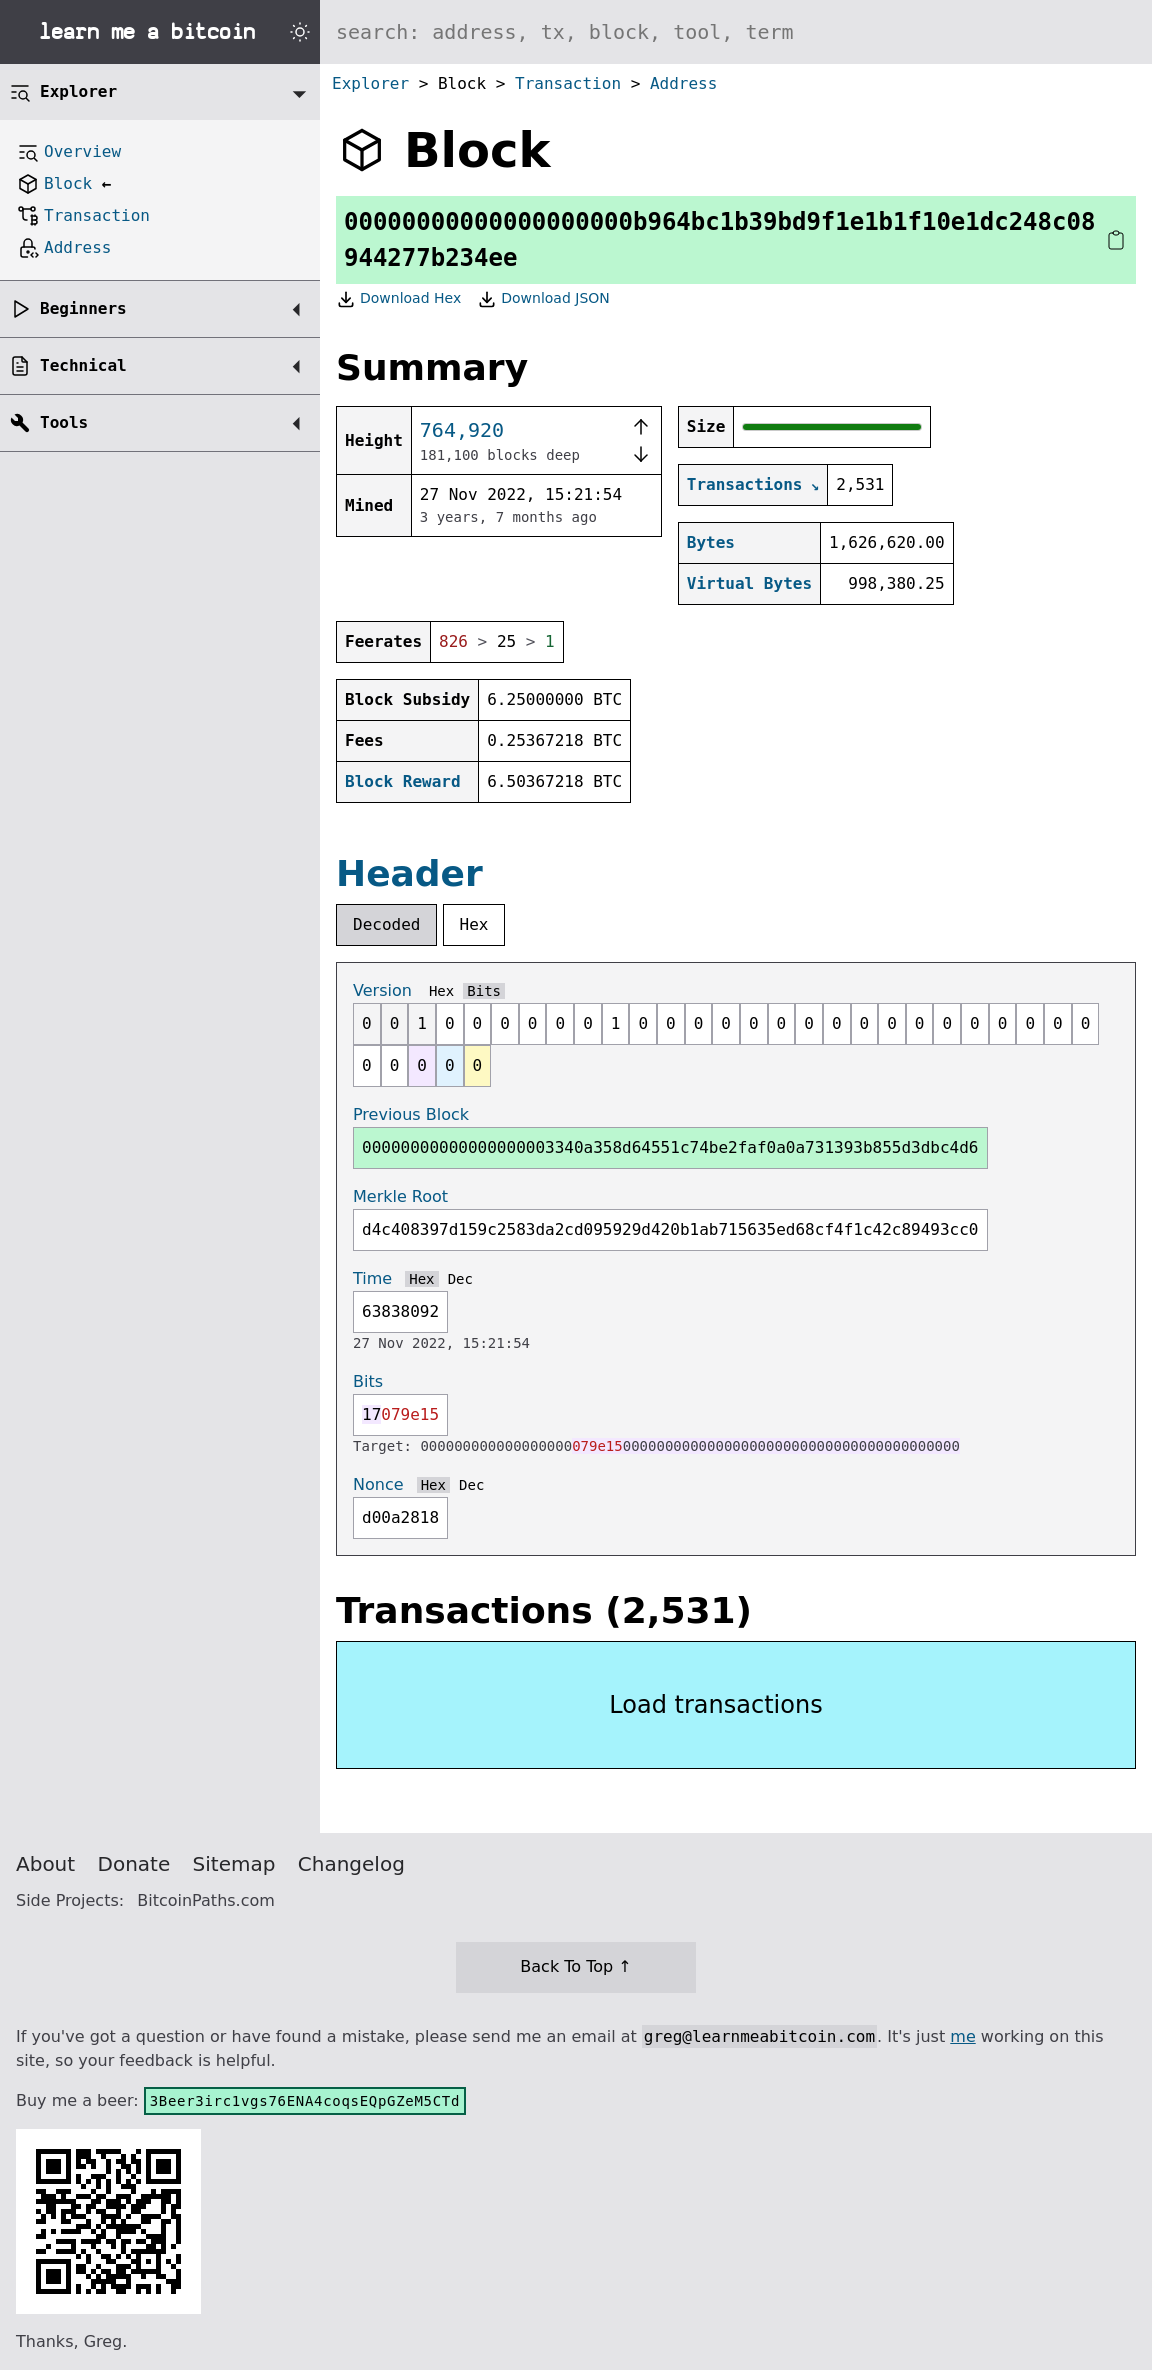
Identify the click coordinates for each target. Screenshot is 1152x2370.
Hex (474, 924)
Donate (134, 1864)
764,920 (462, 430)
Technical (83, 365)
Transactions (745, 484)
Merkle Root (400, 1196)
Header (409, 873)
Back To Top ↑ (575, 1966)
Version (382, 990)
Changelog (351, 1864)
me (962, 2036)
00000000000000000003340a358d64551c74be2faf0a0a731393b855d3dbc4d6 (670, 1147)
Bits (484, 991)
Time (372, 1278)
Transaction (568, 83)
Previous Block (411, 1114)
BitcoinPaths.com (206, 1900)
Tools (64, 422)
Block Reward (403, 781)
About (45, 1864)
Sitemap (234, 1864)
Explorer (370, 83)
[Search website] (736, 32)
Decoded (386, 924)
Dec (460, 1279)
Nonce (378, 1484)
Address (683, 83)
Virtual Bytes (749, 583)
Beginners (83, 308)
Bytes (711, 542)
